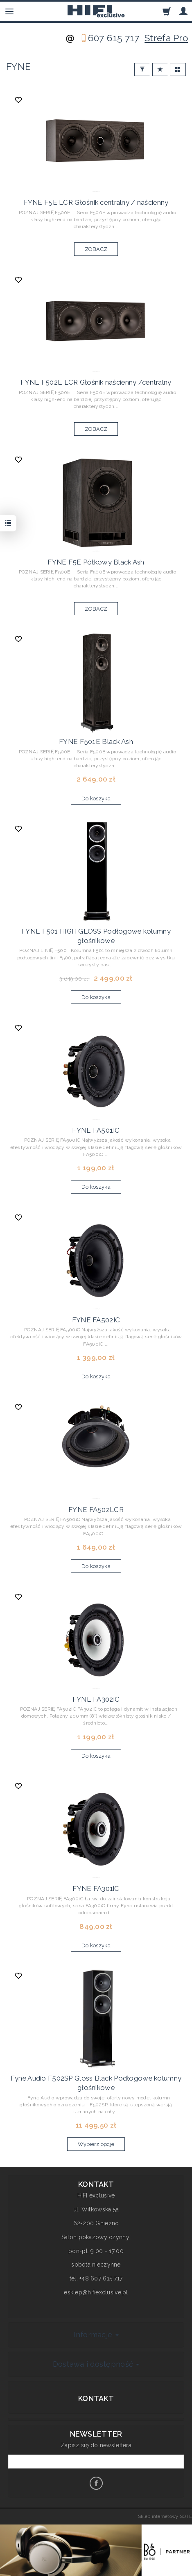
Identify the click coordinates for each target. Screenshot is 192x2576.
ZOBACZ (96, 249)
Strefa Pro (166, 38)
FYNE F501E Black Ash (96, 741)
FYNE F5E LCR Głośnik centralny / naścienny (96, 202)
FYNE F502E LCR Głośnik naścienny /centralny (95, 382)
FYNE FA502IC (96, 1320)
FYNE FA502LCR (96, 1509)
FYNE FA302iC (96, 1699)
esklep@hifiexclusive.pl (96, 2292)
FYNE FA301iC (95, 1888)
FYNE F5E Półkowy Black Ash (95, 562)
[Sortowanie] (160, 69)
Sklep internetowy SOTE (165, 2516)
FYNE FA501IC (96, 1130)
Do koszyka (96, 798)
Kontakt (96, 2398)
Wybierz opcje (96, 2144)
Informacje (95, 2334)
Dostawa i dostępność (96, 2364)
